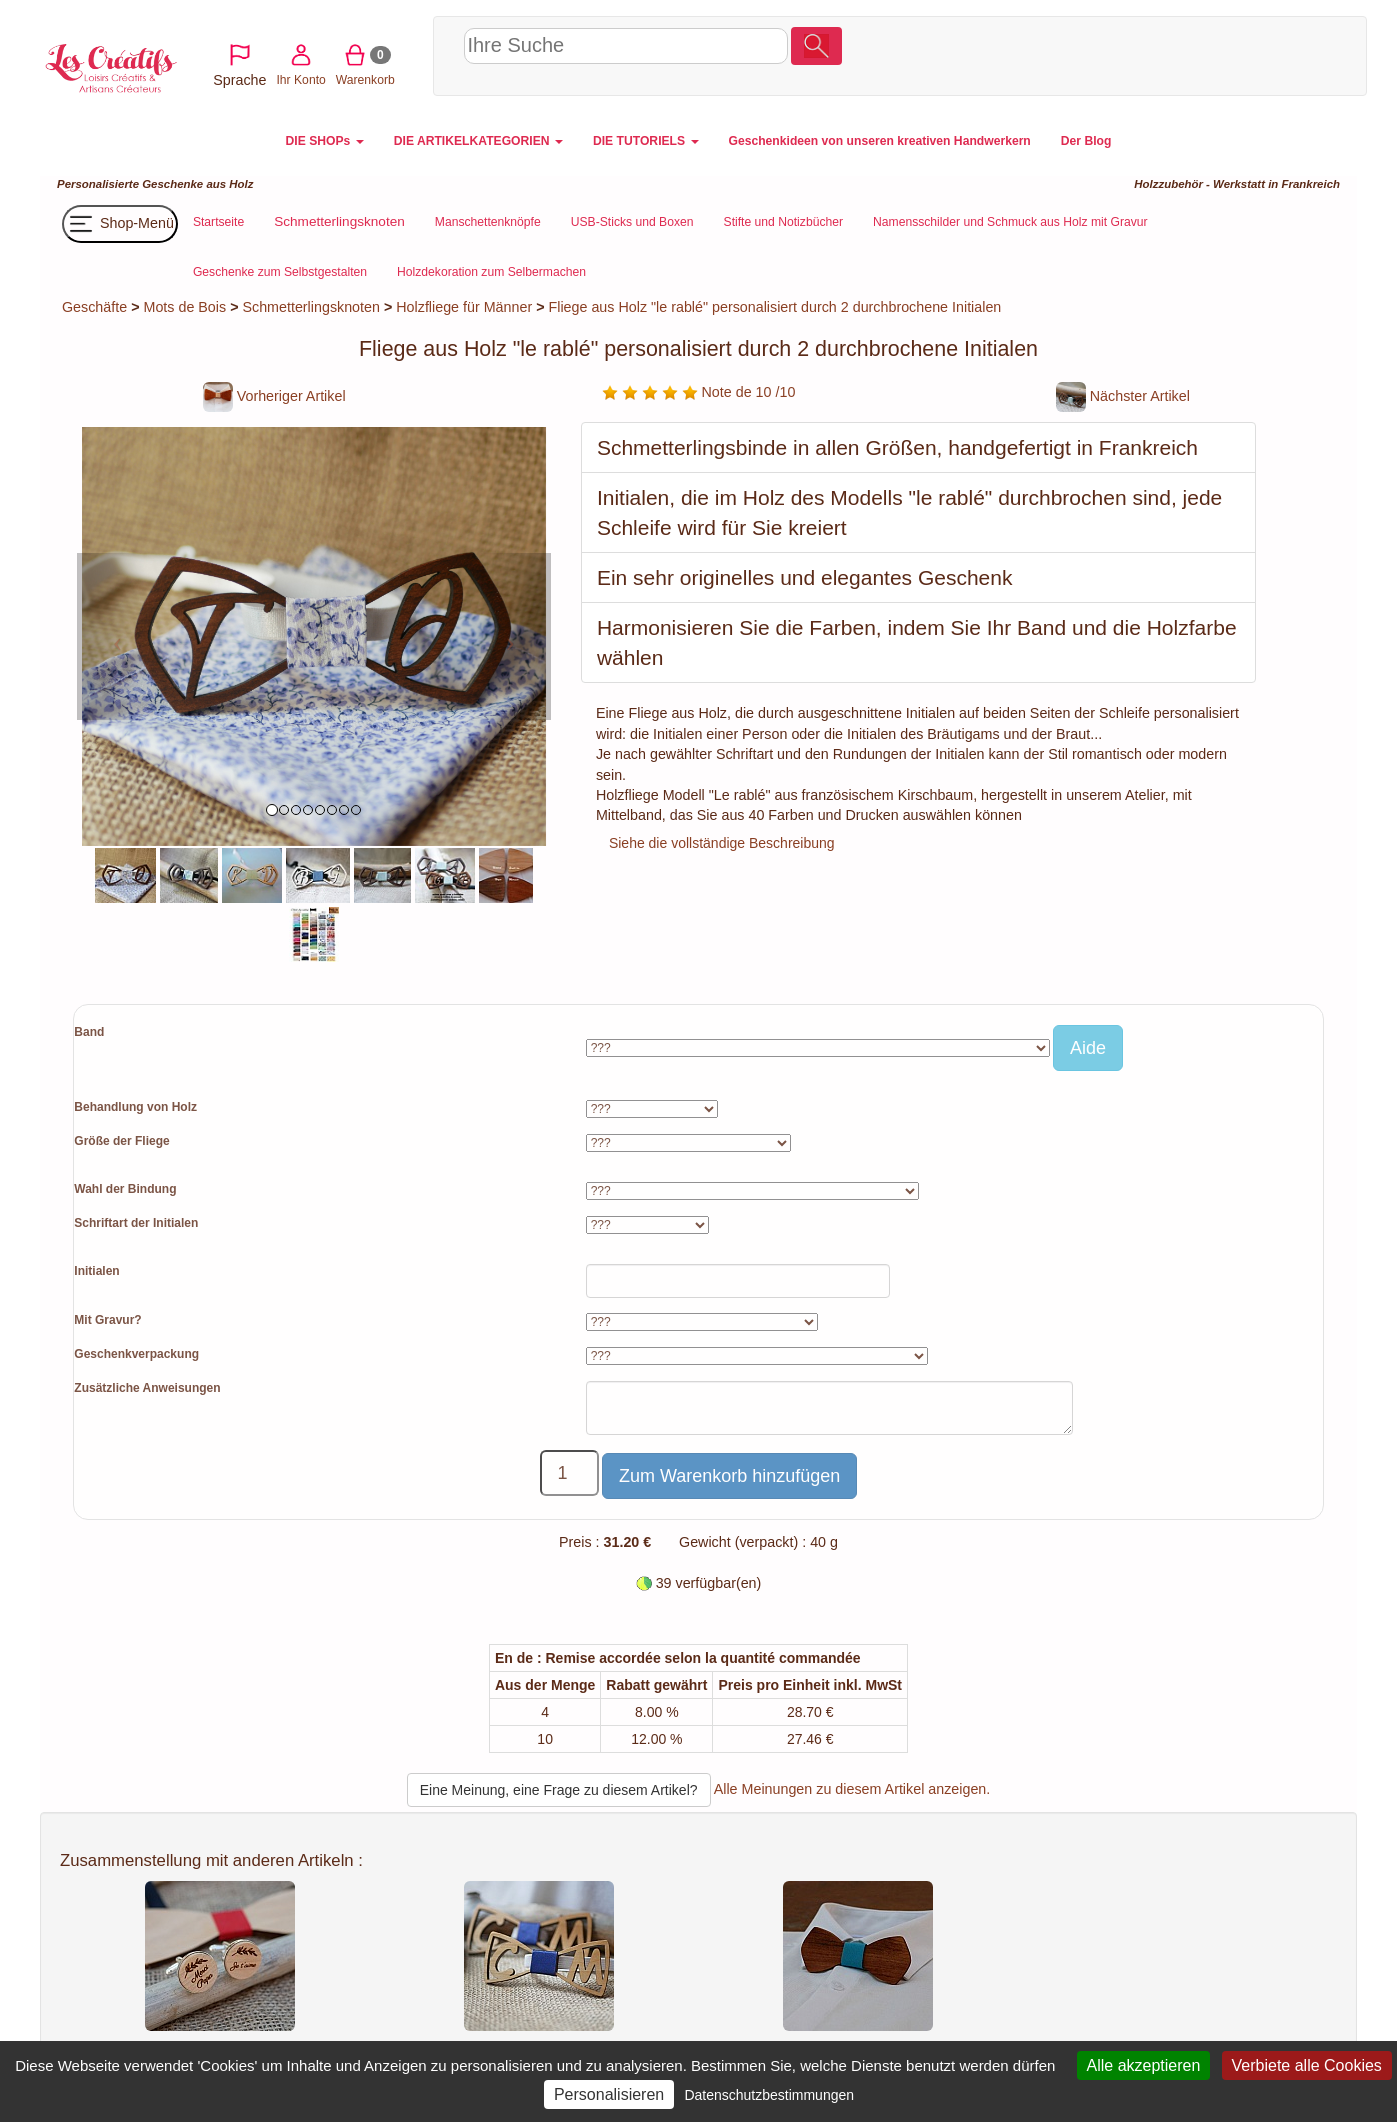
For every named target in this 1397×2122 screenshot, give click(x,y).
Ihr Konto (1181, 53)
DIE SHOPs (325, 141)
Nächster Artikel (1123, 396)
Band (89, 1032)
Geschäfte (94, 307)
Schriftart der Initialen (136, 1223)
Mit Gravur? (107, 1320)
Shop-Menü (120, 224)
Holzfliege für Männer (464, 307)
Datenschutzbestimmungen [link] (769, 2095)
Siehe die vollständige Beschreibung (722, 843)
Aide (1088, 1048)
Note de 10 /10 (699, 392)
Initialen (96, 1271)
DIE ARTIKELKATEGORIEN (478, 141)
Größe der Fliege (121, 1141)
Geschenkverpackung (136, 1354)
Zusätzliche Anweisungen (147, 1388)
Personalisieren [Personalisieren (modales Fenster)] (609, 2094)
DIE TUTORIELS (646, 141)
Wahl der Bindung (125, 1189)
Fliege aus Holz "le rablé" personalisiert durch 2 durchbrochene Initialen (775, 307)
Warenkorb (1245, 53)
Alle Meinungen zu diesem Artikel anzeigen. (852, 1789)
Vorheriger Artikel (274, 396)
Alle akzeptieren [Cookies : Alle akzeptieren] (1144, 2065)
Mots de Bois (185, 307)
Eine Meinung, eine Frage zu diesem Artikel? (559, 1790)
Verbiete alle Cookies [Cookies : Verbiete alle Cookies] (1307, 2065)
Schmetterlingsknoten (310, 307)
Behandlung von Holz (135, 1107)
